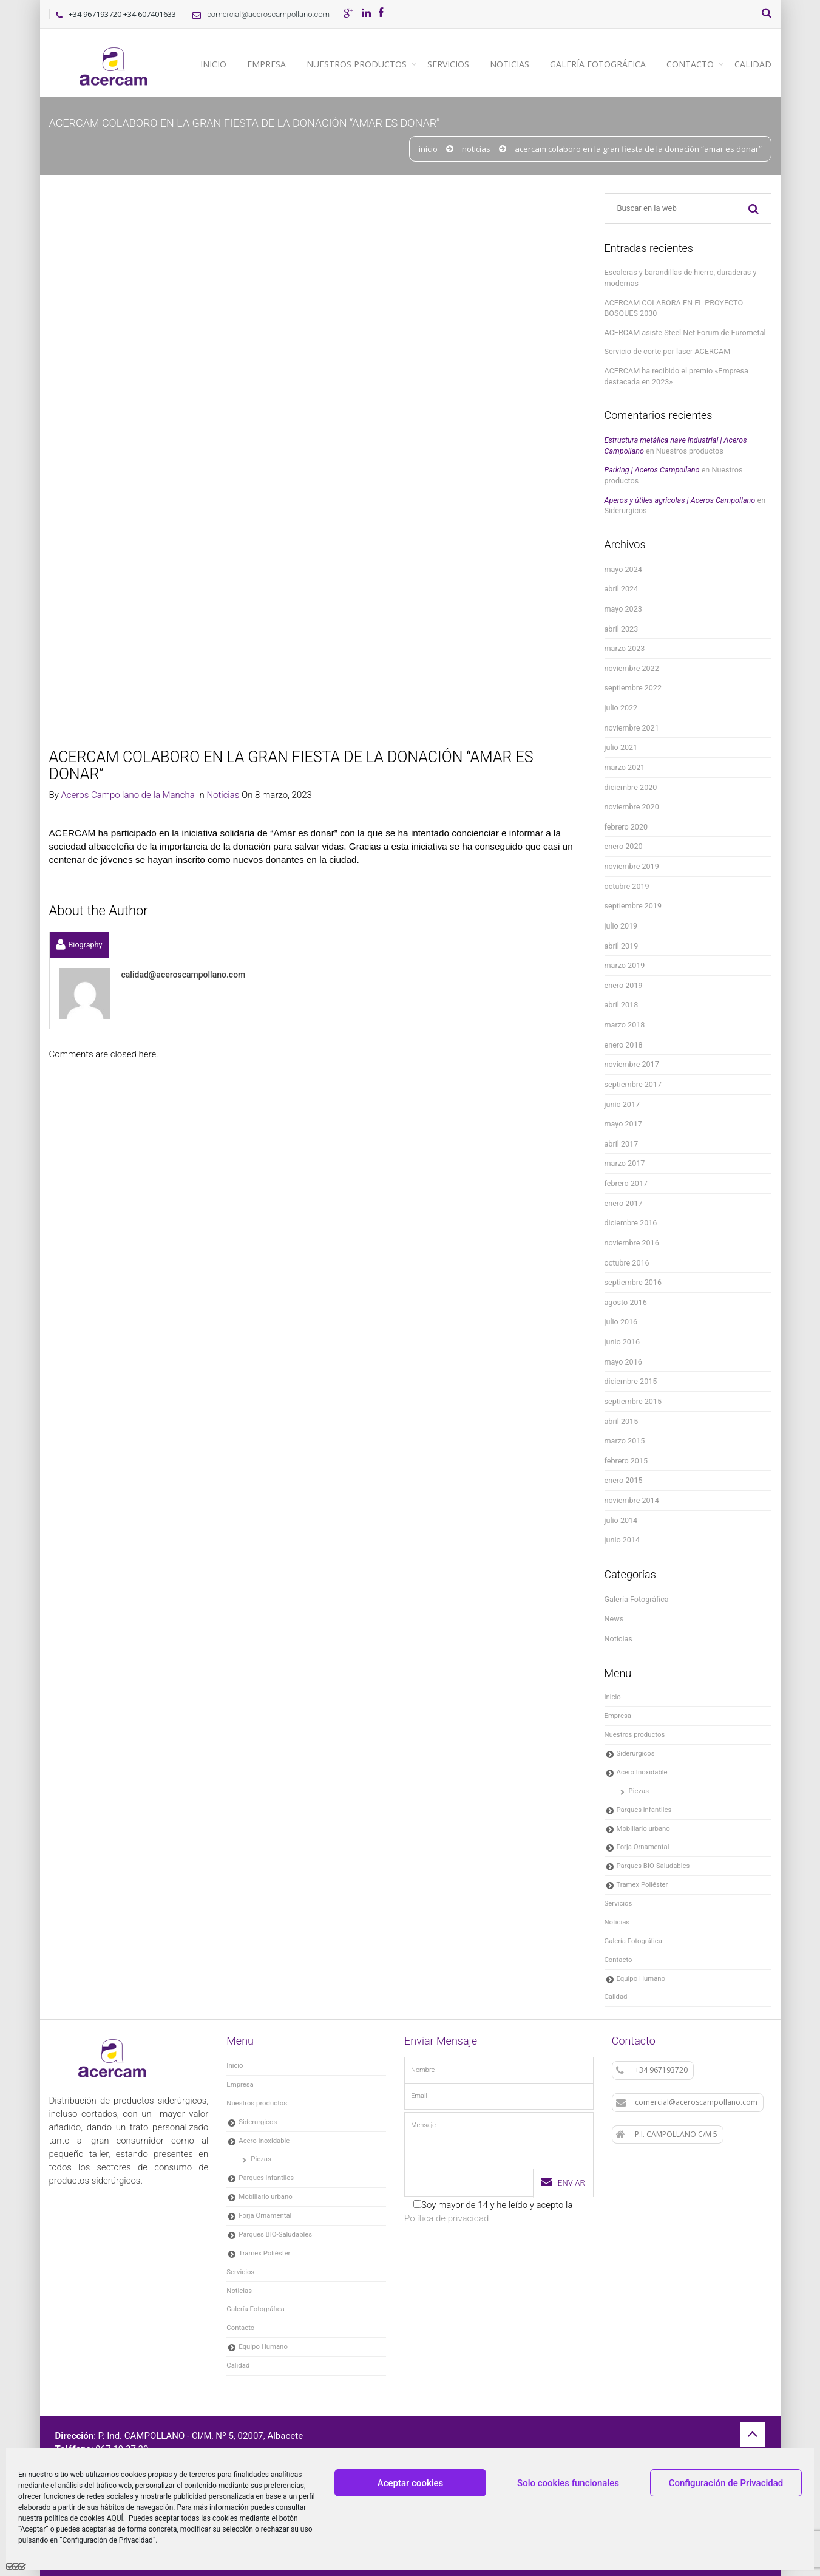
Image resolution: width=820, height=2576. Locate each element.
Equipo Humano (641, 1978)
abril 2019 (622, 945)
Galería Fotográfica (598, 64)
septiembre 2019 (633, 905)
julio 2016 (621, 1321)
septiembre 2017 (633, 1084)
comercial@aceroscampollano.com (258, 14)
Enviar (563, 2181)
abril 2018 (622, 1004)
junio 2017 (622, 1104)
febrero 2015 (626, 1460)
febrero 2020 (626, 826)
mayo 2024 (623, 569)
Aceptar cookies (411, 2483)
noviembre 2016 (632, 1242)
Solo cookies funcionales (568, 2483)
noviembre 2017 (632, 1064)
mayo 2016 (623, 1361)
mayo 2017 (623, 1123)
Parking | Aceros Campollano (652, 469)
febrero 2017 (626, 1183)
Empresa (266, 64)
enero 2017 (624, 1203)
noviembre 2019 (632, 866)
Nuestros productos (357, 64)
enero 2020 (624, 846)
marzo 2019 (625, 965)
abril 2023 (622, 628)
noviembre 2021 (632, 727)
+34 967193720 (652, 2070)
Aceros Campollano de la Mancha (127, 257)
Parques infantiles (644, 1809)
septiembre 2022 (633, 687)
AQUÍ (115, 2518)
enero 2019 (624, 985)
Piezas (639, 1791)
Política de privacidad (446, 2218)
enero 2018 (624, 1044)
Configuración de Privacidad (726, 2483)
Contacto (690, 64)
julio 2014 (621, 1520)
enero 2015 (624, 1480)
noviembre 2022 (632, 668)
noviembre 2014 (632, 1500)
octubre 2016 (627, 1262)
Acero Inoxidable (642, 1772)
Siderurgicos (626, 510)
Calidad (752, 64)
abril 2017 (622, 1143)
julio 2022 (621, 707)
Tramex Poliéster (642, 1884)
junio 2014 (622, 1539)
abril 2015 (622, 1421)
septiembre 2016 (633, 1282)
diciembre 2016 (631, 1222)
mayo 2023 (623, 608)
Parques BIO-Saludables (653, 1865)
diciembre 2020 (631, 787)
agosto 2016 (626, 1302)
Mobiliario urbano (643, 1828)
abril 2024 (622, 588)
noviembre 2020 (632, 806)
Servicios (448, 64)
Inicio (213, 64)
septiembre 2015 (633, 1401)
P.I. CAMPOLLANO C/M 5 (666, 2134)
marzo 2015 (625, 1440)
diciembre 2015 (631, 1381)
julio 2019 (621, 925)
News (614, 1618)
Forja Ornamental (643, 1846)
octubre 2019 (627, 886)
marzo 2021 (625, 767)
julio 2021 (621, 747)
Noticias (509, 64)
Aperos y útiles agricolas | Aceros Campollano (680, 500)
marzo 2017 (625, 1163)
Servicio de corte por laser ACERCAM (668, 351)
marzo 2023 (625, 648)
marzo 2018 (625, 1024)
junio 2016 (622, 1341)
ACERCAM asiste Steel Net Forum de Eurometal (685, 332)
